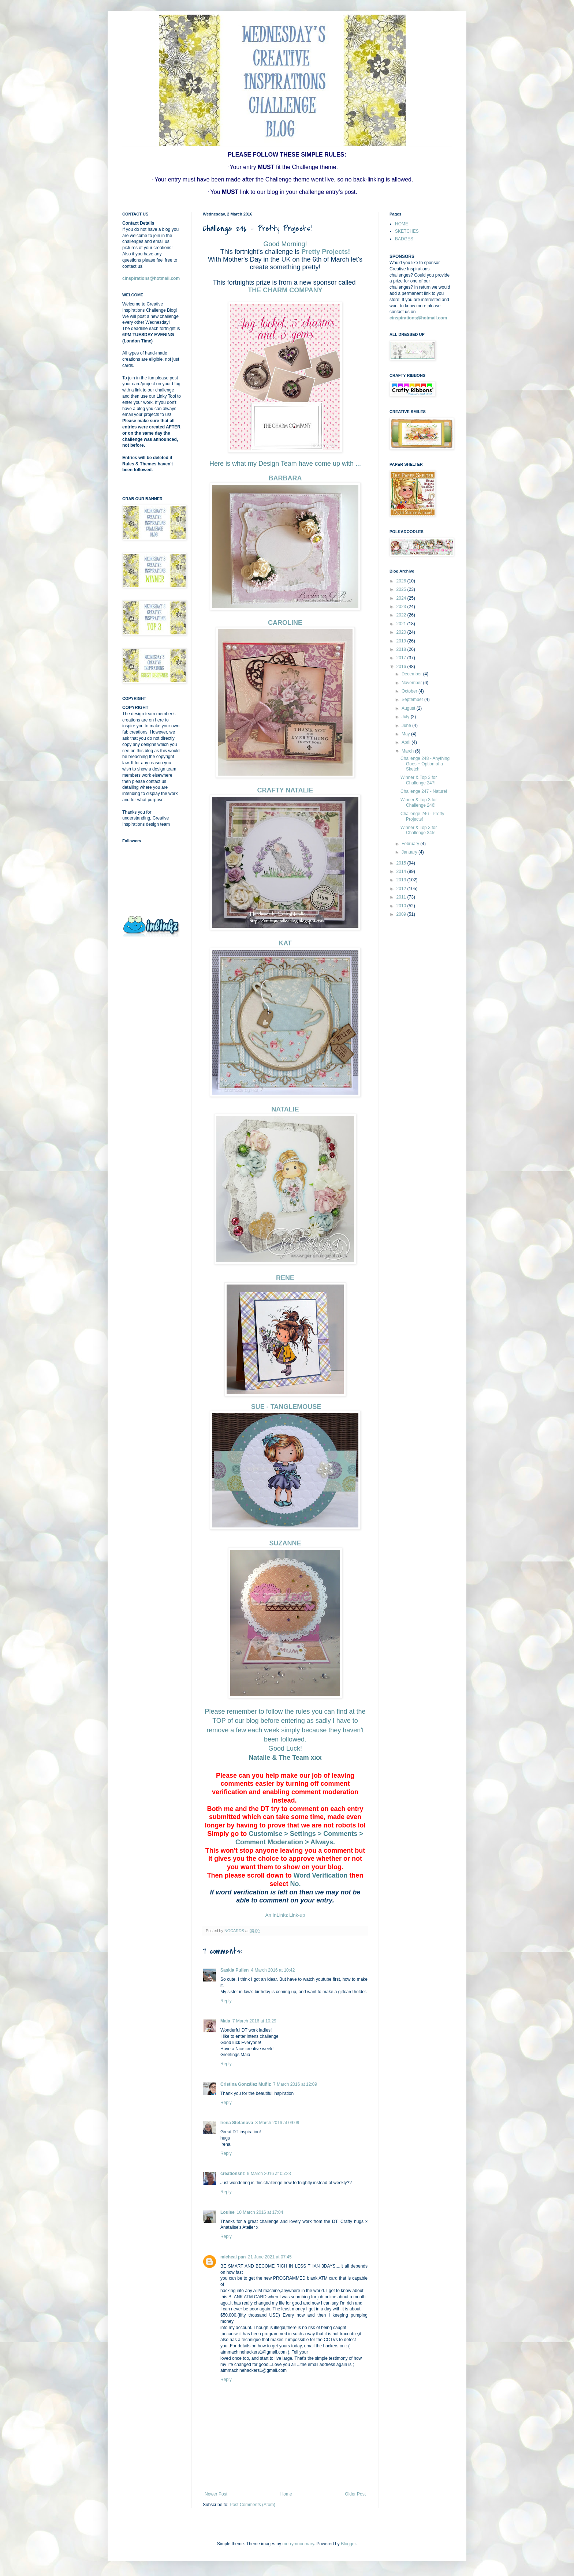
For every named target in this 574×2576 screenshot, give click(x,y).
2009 (401, 914)
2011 (401, 897)
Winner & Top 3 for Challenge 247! (418, 780)
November (412, 682)
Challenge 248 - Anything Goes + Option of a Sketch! (425, 764)
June (407, 725)
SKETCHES (407, 231)
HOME (401, 223)
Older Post (355, 2494)
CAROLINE (285, 622)
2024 (401, 598)
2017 (401, 657)
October (410, 691)
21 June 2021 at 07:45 (269, 2257)
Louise (227, 2212)
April (406, 742)
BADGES (404, 238)
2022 (401, 615)
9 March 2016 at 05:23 (269, 2173)
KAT (285, 943)
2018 (401, 649)
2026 (401, 581)
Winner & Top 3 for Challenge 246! (418, 802)
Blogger (348, 2543)
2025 (401, 589)
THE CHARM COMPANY (285, 290)
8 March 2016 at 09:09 (277, 2122)
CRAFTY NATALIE (285, 790)
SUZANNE (285, 1543)
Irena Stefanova (236, 2122)
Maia (225, 2021)
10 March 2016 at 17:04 (260, 2212)
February (411, 843)
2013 (401, 879)
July (406, 716)
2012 (401, 888)
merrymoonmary (298, 2543)
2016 (401, 666)
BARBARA (285, 478)
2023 (401, 606)
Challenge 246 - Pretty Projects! (422, 816)
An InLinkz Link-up (285, 1915)
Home (286, 2494)
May (406, 733)
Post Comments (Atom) (252, 2504)
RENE (285, 1278)
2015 (401, 863)
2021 (401, 623)
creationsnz (232, 2173)
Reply (226, 2000)
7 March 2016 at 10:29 (254, 2021)
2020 (401, 632)
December (412, 673)
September (413, 699)
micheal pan (233, 2257)
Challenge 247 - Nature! (423, 791)
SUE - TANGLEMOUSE (285, 1406)
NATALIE (285, 1109)
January (410, 852)
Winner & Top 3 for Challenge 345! (418, 830)
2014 (401, 871)
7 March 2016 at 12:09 (295, 2084)
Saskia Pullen (234, 1970)
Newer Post (216, 2494)
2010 (401, 905)
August (409, 708)
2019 (401, 641)
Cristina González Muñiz (245, 2084)
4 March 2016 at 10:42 (273, 1970)
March (408, 751)
